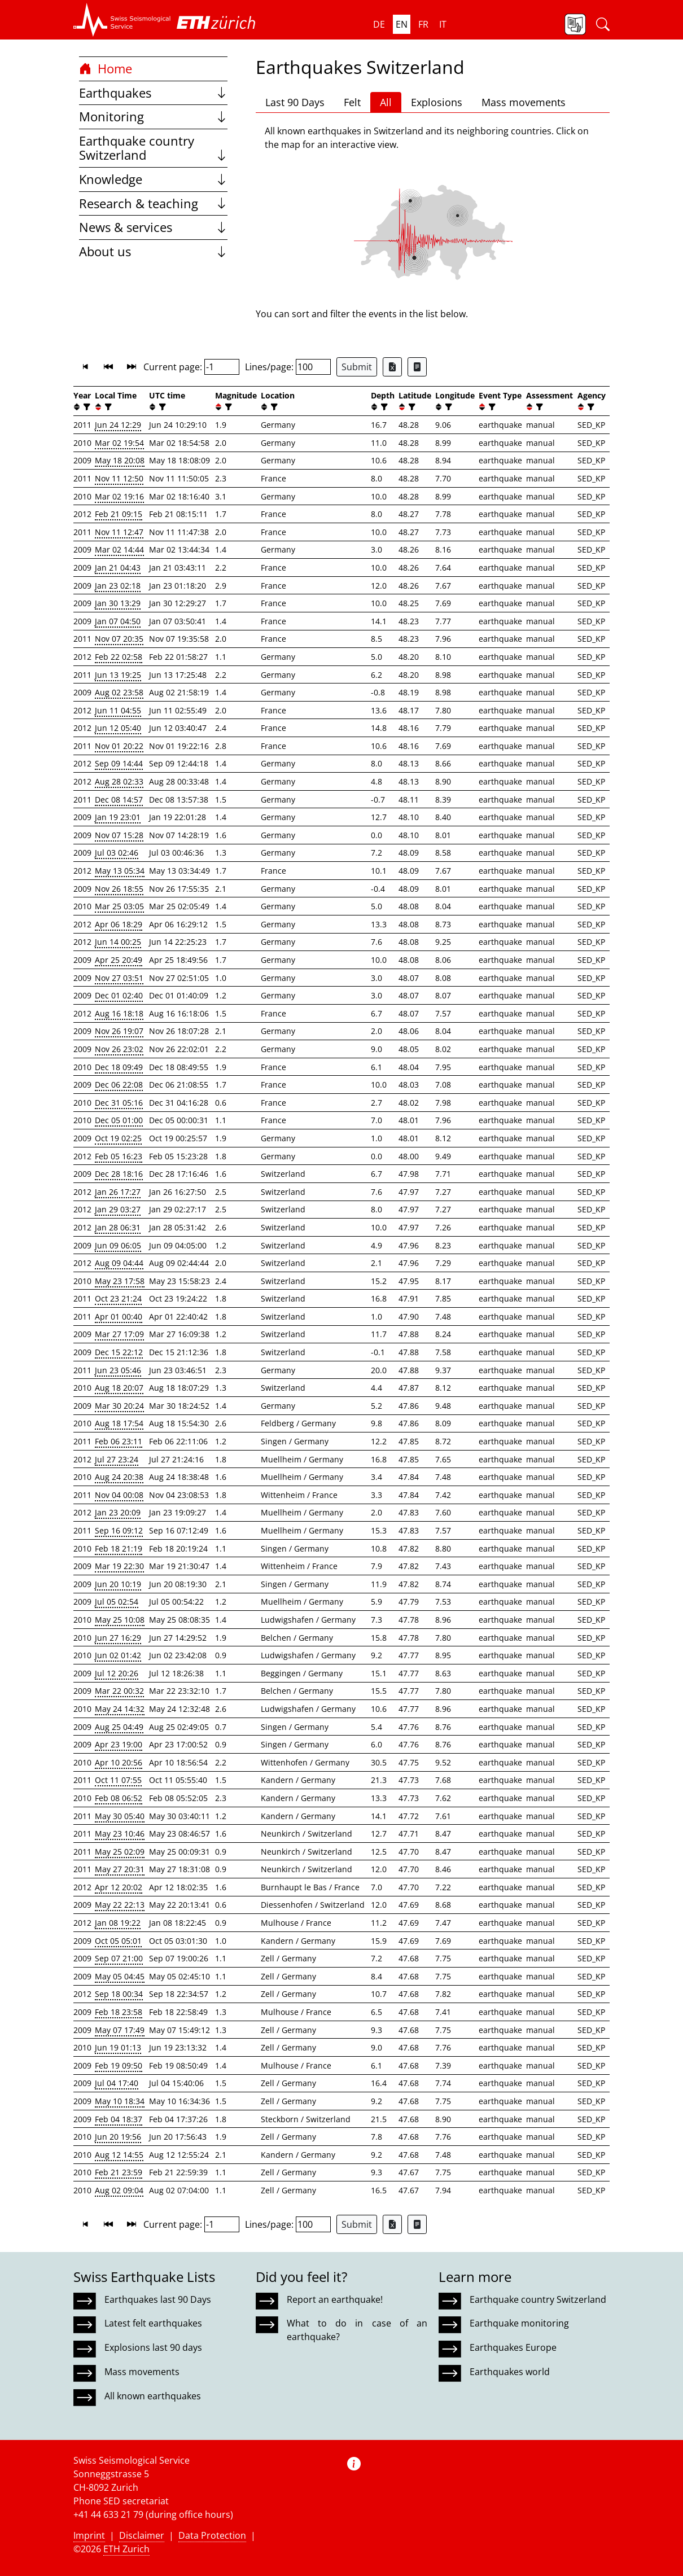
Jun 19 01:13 (118, 2047)
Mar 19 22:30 (119, 1566)
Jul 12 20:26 (116, 1673)
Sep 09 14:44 (119, 763)
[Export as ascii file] (417, 366)
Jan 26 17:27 (118, 1191)
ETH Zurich (126, 2549)
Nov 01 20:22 (119, 746)
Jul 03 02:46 (116, 852)
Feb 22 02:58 (118, 656)
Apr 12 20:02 (118, 1887)
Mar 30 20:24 (119, 1405)
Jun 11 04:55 (118, 710)
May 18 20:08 (120, 460)
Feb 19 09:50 (118, 2065)
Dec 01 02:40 (119, 995)
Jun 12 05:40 (118, 727)
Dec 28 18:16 (119, 1173)
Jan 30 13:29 (118, 603)
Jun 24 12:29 (118, 424)
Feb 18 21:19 (118, 1548)
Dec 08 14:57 (119, 799)
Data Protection (212, 2535)
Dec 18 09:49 (119, 1067)
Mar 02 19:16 (119, 496)
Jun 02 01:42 (118, 1655)
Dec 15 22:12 (119, 1352)
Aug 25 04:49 (119, 1726)
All (386, 102)
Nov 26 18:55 (119, 888)
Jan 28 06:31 (118, 1227)
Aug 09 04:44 (119, 1263)
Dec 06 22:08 (119, 1084)
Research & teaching (153, 203)
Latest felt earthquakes (153, 2323)
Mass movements (523, 102)
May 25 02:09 (120, 1851)
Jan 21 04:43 (118, 567)
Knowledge (153, 179)
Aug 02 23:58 (119, 692)
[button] (122, 20)
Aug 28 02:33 (119, 781)
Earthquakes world (510, 2371)
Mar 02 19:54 (119, 442)
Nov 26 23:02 (119, 1049)
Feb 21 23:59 (118, 2172)
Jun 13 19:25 (118, 674)
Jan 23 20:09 (118, 1512)
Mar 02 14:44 (119, 549)
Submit (357, 367)
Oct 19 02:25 (118, 1138)
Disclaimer (141, 2535)
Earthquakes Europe (513, 2347)
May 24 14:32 (120, 1708)
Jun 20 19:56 (118, 2136)
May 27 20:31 (120, 1869)
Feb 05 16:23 (118, 1156)
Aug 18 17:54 (119, 1423)
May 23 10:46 (120, 1833)
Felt (352, 102)
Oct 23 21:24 (118, 1298)
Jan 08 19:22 (118, 1922)
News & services (153, 227)
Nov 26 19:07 (119, 1031)
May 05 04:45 (120, 1976)
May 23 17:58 (120, 1281)
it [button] (442, 24)
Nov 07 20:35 (119, 638)
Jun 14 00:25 (118, 941)
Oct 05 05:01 (118, 1940)
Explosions (436, 102)
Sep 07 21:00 (119, 1958)
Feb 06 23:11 (118, 1441)
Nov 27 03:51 (119, 977)
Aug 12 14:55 (119, 2154)
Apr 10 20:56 (118, 1762)
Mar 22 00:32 (119, 1690)
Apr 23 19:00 (118, 1744)
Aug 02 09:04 (119, 2190)
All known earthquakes (152, 2396)
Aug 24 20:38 (119, 1476)
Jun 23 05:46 (118, 1370)
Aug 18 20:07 (119, 1387)
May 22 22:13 (120, 1904)
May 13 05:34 (120, 870)
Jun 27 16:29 (118, 1637)
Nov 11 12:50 (119, 478)
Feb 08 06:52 (118, 1798)
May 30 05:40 (120, 1816)
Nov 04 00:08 (119, 1494)
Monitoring (153, 116)
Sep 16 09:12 (119, 1530)
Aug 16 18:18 (119, 1013)
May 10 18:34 (120, 2101)
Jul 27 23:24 (116, 1459)
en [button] (402, 24)
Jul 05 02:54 (116, 1601)
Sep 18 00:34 (119, 1993)
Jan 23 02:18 (118, 585)
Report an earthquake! (335, 2299)
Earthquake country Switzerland (153, 148)
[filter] (85, 407)
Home (105, 68)
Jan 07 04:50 (118, 621)
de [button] (379, 24)
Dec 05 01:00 (119, 1120)
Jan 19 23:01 (118, 817)
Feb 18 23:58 (118, 2012)
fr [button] (423, 24)
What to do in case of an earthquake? (357, 2330)
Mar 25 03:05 (119, 906)
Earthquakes (153, 93)
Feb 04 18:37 (118, 2119)
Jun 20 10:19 (118, 1584)
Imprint (89, 2535)
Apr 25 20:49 (118, 959)
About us (153, 251)
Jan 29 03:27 (118, 1209)
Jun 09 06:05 (118, 1245)
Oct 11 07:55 (118, 1780)
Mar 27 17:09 (119, 1334)
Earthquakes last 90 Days (157, 2299)
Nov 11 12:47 (119, 532)
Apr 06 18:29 (118, 924)
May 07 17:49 (120, 2030)
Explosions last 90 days (153, 2347)
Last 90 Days (295, 102)
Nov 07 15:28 (119, 835)
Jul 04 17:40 (116, 2083)
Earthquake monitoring (519, 2323)
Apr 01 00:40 (118, 1316)
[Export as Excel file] (392, 366)
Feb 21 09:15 (118, 514)
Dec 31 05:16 (119, 1102)
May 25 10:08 (120, 1619)
